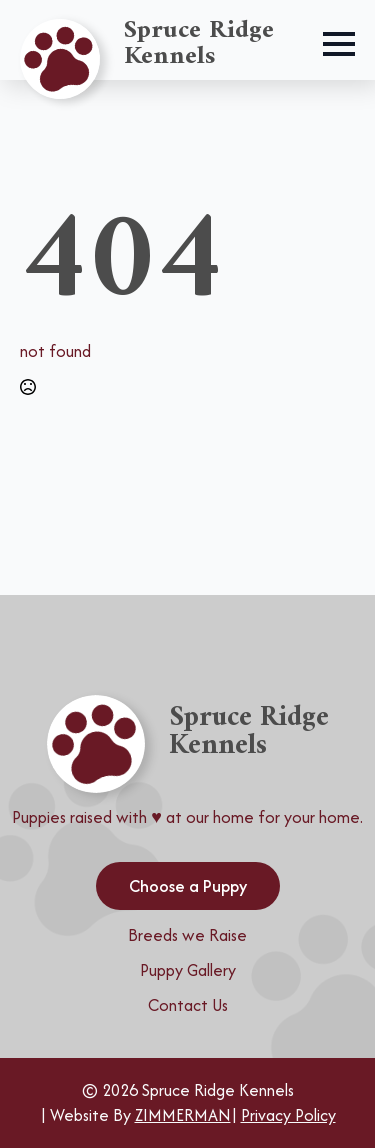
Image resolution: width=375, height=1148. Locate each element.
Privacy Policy (288, 1115)
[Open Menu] (339, 44)
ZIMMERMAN (183, 1115)
